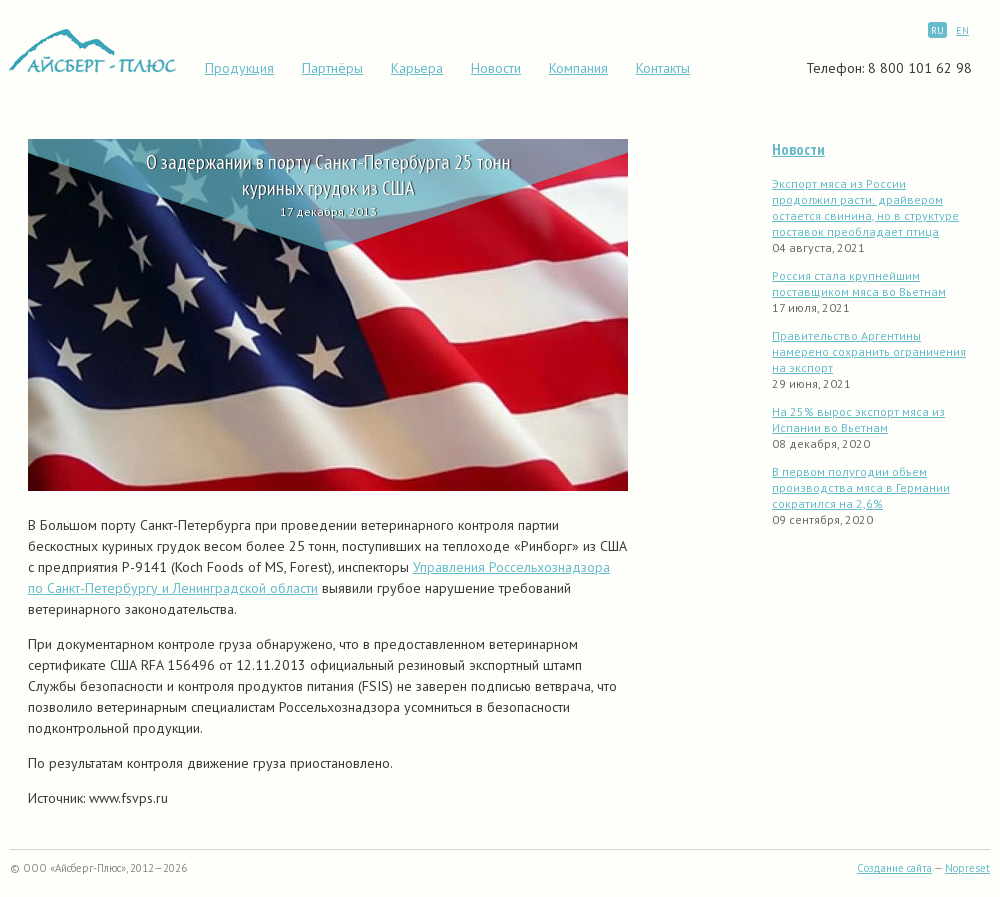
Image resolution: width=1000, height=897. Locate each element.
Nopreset (967, 868)
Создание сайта (894, 868)
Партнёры (332, 68)
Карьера (417, 68)
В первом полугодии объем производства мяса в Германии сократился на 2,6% (861, 487)
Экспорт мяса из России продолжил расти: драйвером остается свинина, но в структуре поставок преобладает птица (865, 207)
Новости (496, 68)
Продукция (239, 68)
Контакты (663, 68)
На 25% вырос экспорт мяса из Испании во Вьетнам (858, 419)
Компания (578, 68)
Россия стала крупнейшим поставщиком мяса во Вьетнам (859, 283)
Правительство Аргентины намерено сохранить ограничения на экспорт (869, 351)
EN (962, 30)
